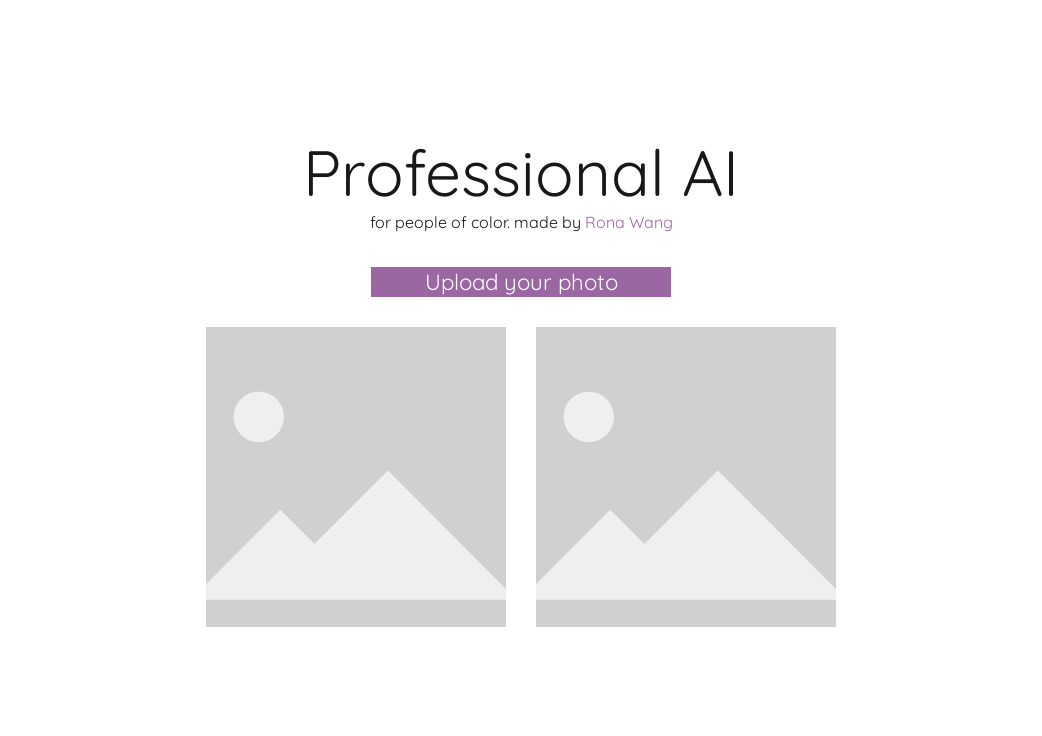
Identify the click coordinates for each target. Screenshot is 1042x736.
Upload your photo (521, 282)
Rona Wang (629, 222)
